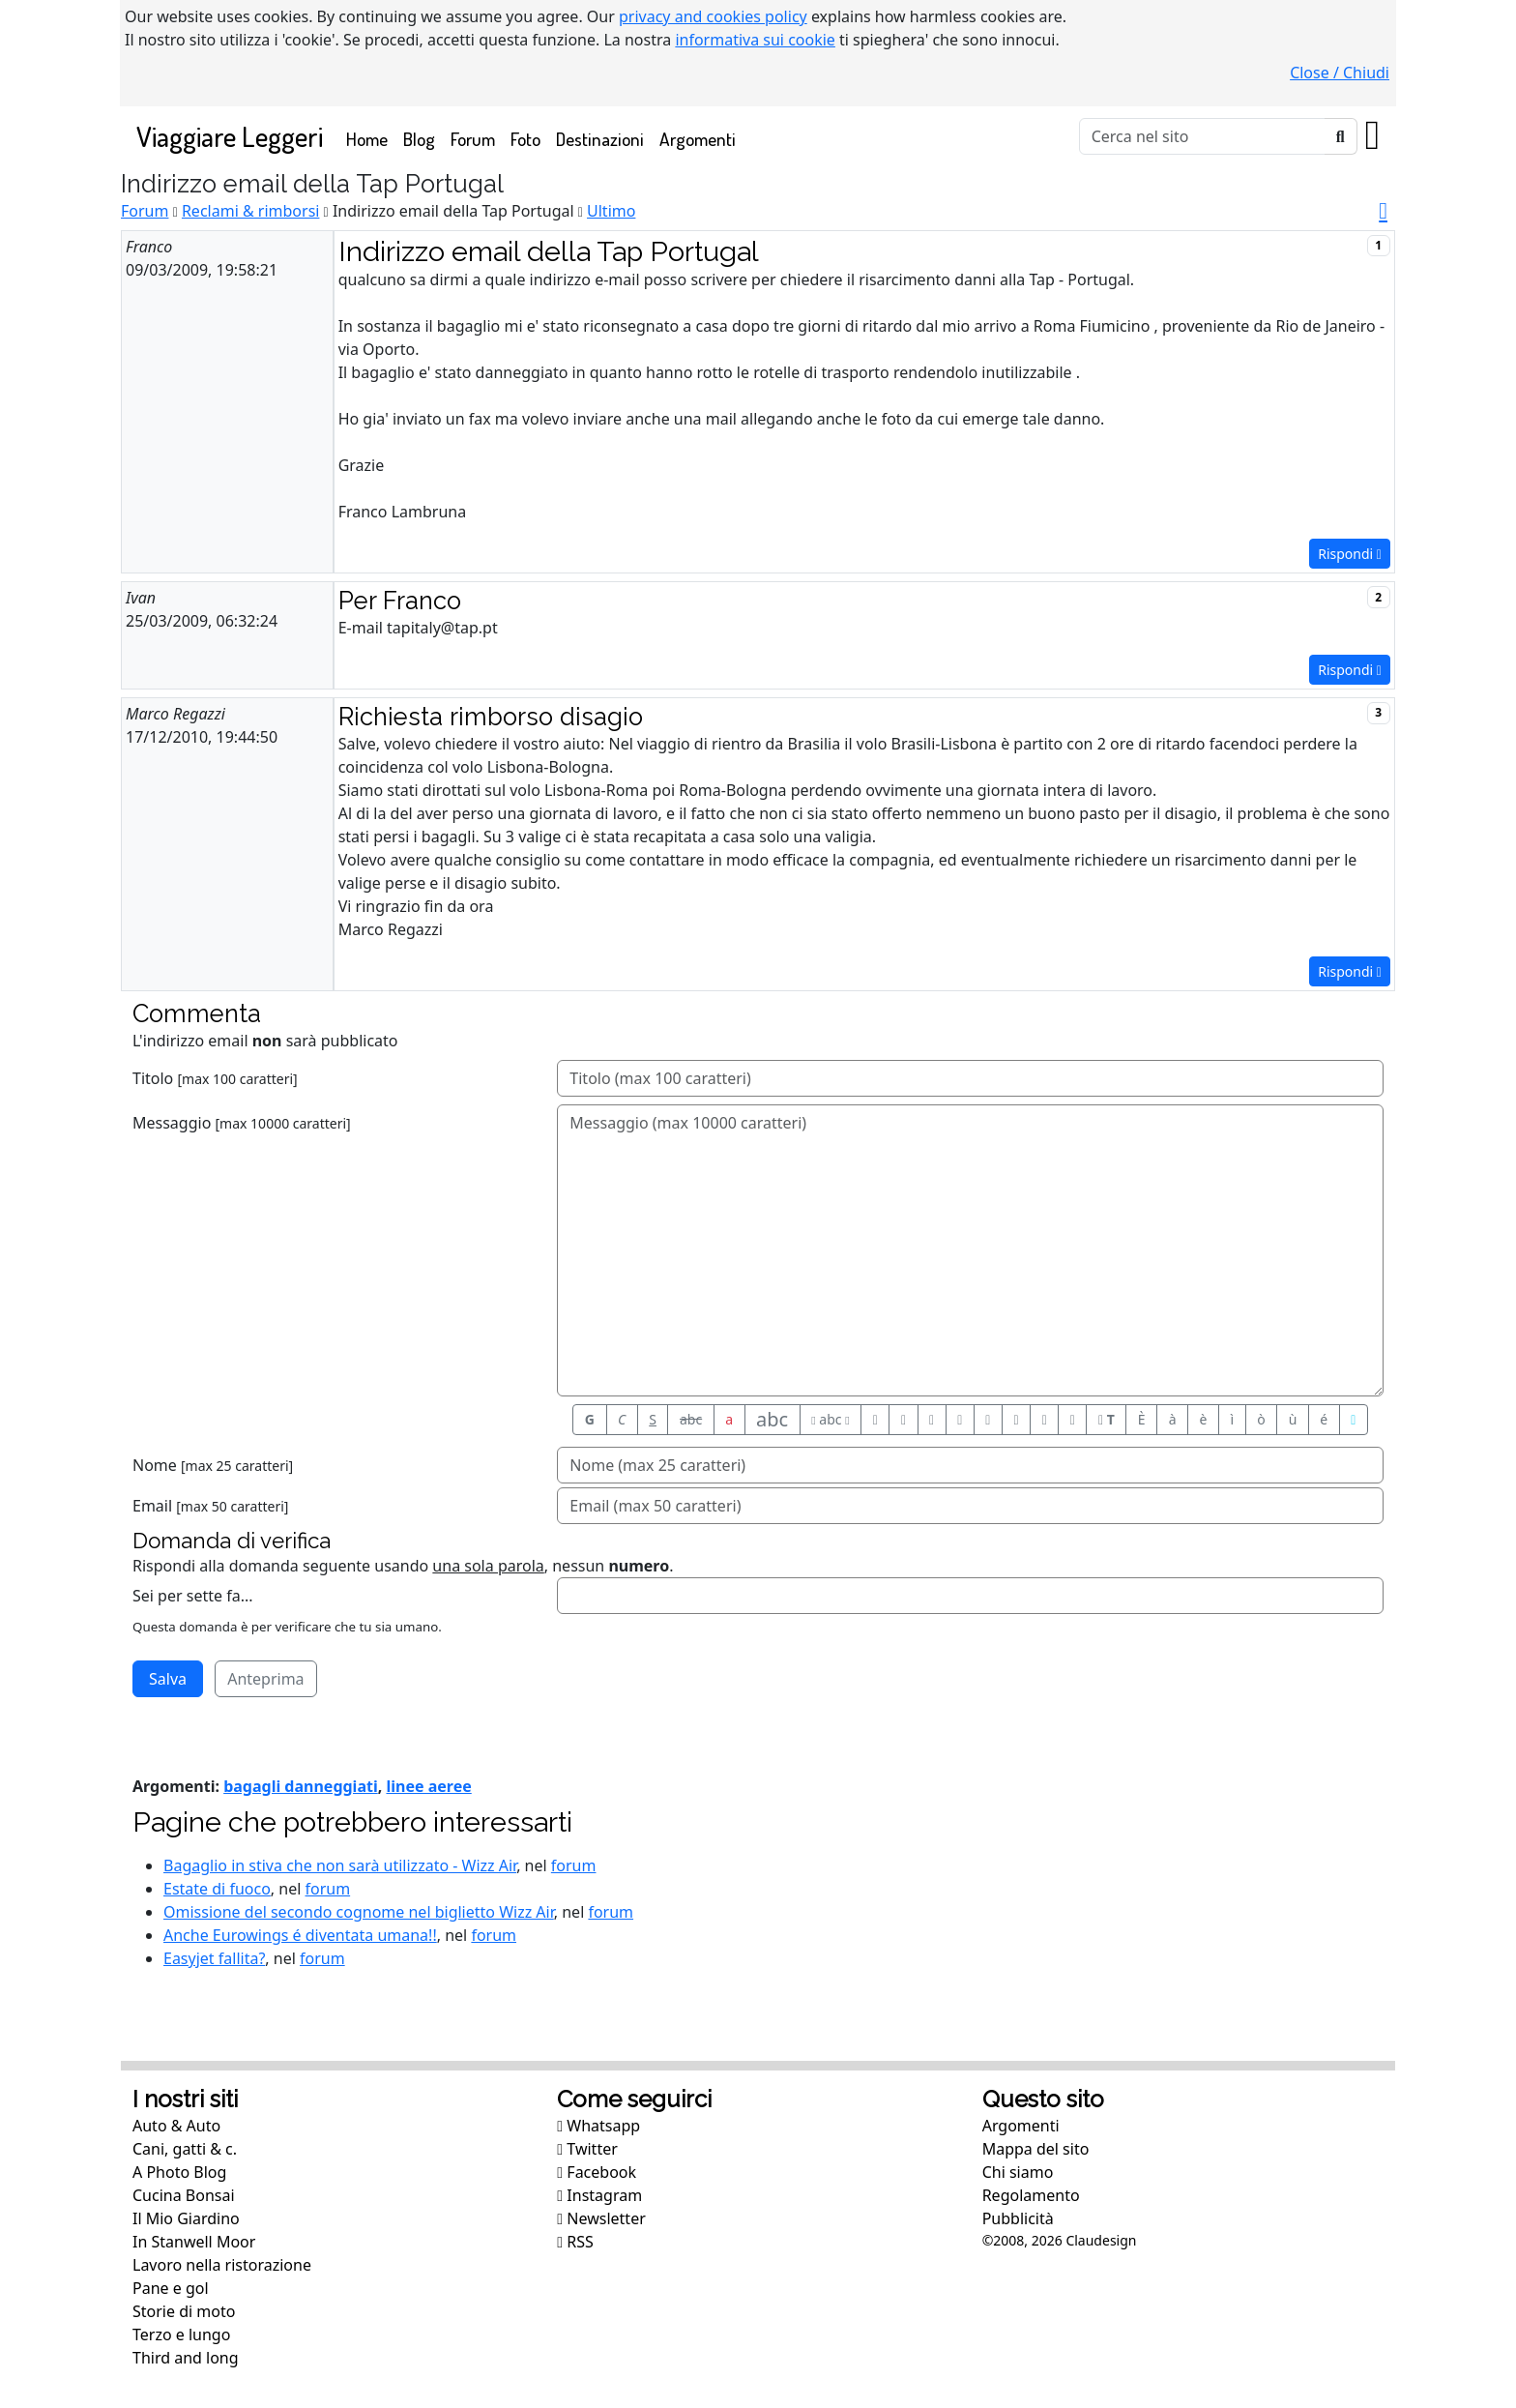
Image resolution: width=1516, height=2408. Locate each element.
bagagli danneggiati (300, 1786)
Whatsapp (598, 2125)
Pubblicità (1018, 2218)
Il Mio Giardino (186, 2218)
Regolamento (1031, 2195)
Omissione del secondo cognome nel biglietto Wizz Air (358, 1912)
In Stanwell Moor (193, 2241)
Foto (525, 139)
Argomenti (697, 139)
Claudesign (1100, 2240)
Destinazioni (600, 139)
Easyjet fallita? (214, 1958)
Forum (473, 139)
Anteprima (265, 1678)
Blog (419, 139)
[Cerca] (1202, 136)
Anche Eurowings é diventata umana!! (300, 1935)
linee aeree (428, 1786)
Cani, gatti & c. (184, 2148)
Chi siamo (1018, 2172)
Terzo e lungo (181, 2334)
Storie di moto (183, 2311)
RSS (575, 2241)
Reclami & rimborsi (251, 210)
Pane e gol (170, 2288)
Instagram (599, 2195)
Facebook (596, 2172)
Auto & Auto (176, 2125)
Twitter (587, 2148)
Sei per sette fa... (192, 1595)
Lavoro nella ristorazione (221, 2265)
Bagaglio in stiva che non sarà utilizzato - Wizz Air (339, 1865)
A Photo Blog (179, 2172)
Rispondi (1350, 553)
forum (574, 1865)
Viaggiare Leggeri (229, 136)
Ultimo (611, 210)
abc (691, 1419)
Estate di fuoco (217, 1888)
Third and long (185, 2357)
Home (370, 138)
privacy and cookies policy (713, 16)
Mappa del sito (1036, 2148)
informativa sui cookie (755, 39)
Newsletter (601, 2218)
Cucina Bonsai (183, 2195)
